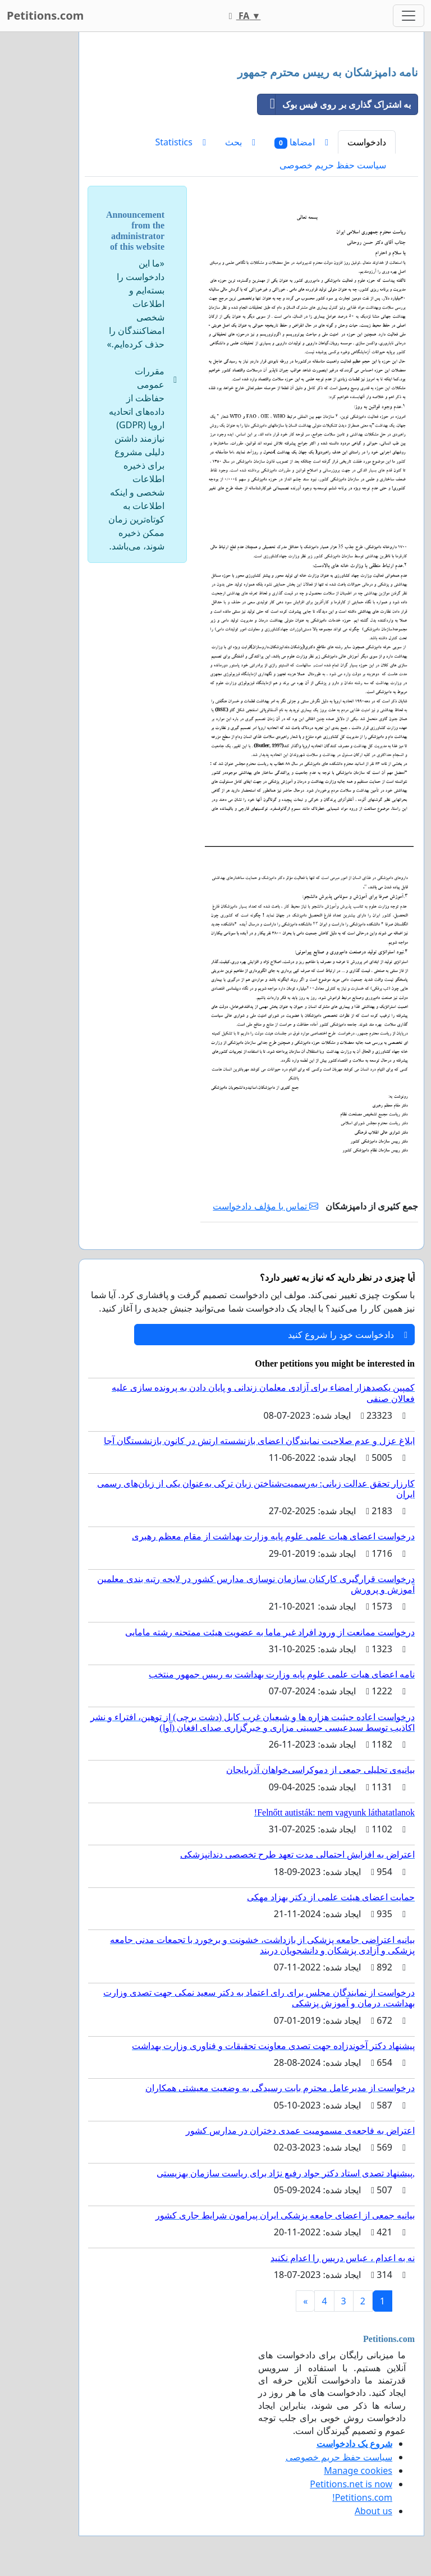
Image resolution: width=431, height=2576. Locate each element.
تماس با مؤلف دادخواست (265, 1206)
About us (373, 2511)
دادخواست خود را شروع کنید (347, 1334)
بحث (240, 142)
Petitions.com (45, 15)
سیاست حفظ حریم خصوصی (332, 165)
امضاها (301, 142)
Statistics (181, 142)
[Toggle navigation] (408, 15)
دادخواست (366, 142)
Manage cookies (358, 2470)
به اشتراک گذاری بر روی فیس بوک (334, 104)
